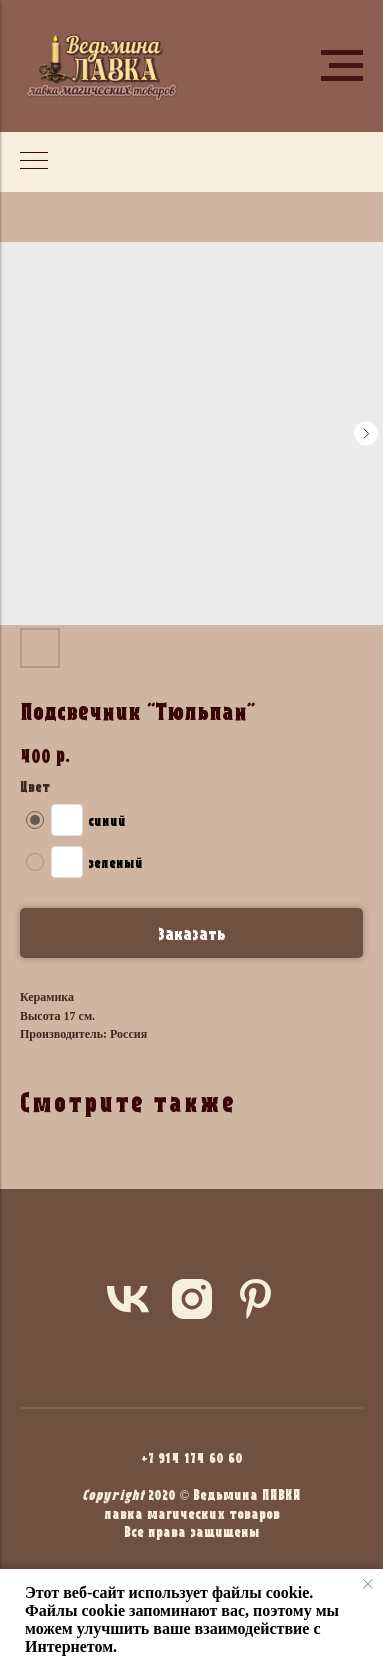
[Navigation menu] (342, 66)
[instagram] (192, 1299)
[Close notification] (368, 1584)
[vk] (128, 1299)
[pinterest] (256, 1299)
